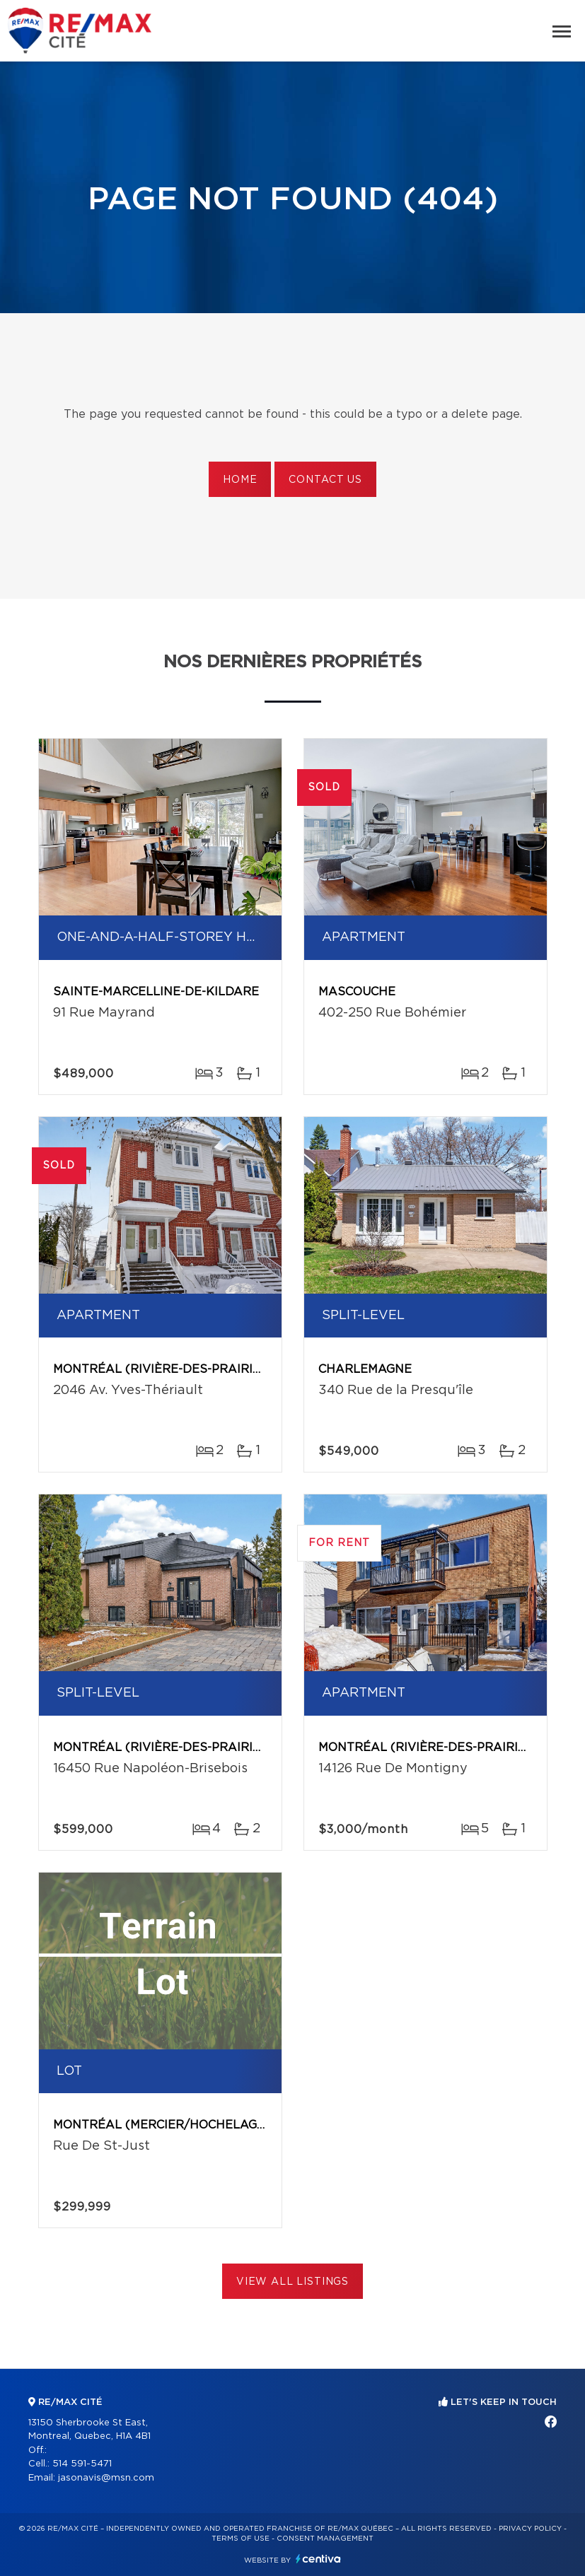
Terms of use (241, 2538)
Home (240, 480)
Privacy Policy (530, 2528)
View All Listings (292, 2282)
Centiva (318, 2558)
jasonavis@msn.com (106, 2478)
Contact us (325, 480)
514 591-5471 (82, 2464)
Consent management (325, 2538)
